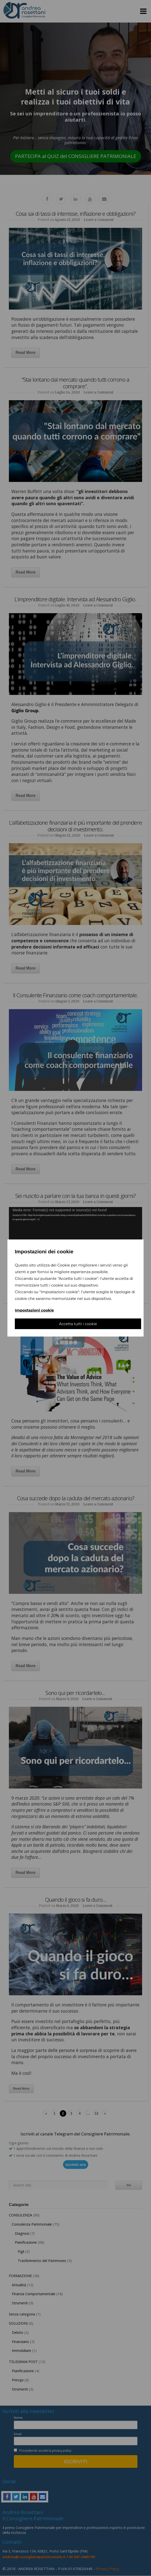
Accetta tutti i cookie (78, 1323)
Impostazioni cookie (34, 1310)
